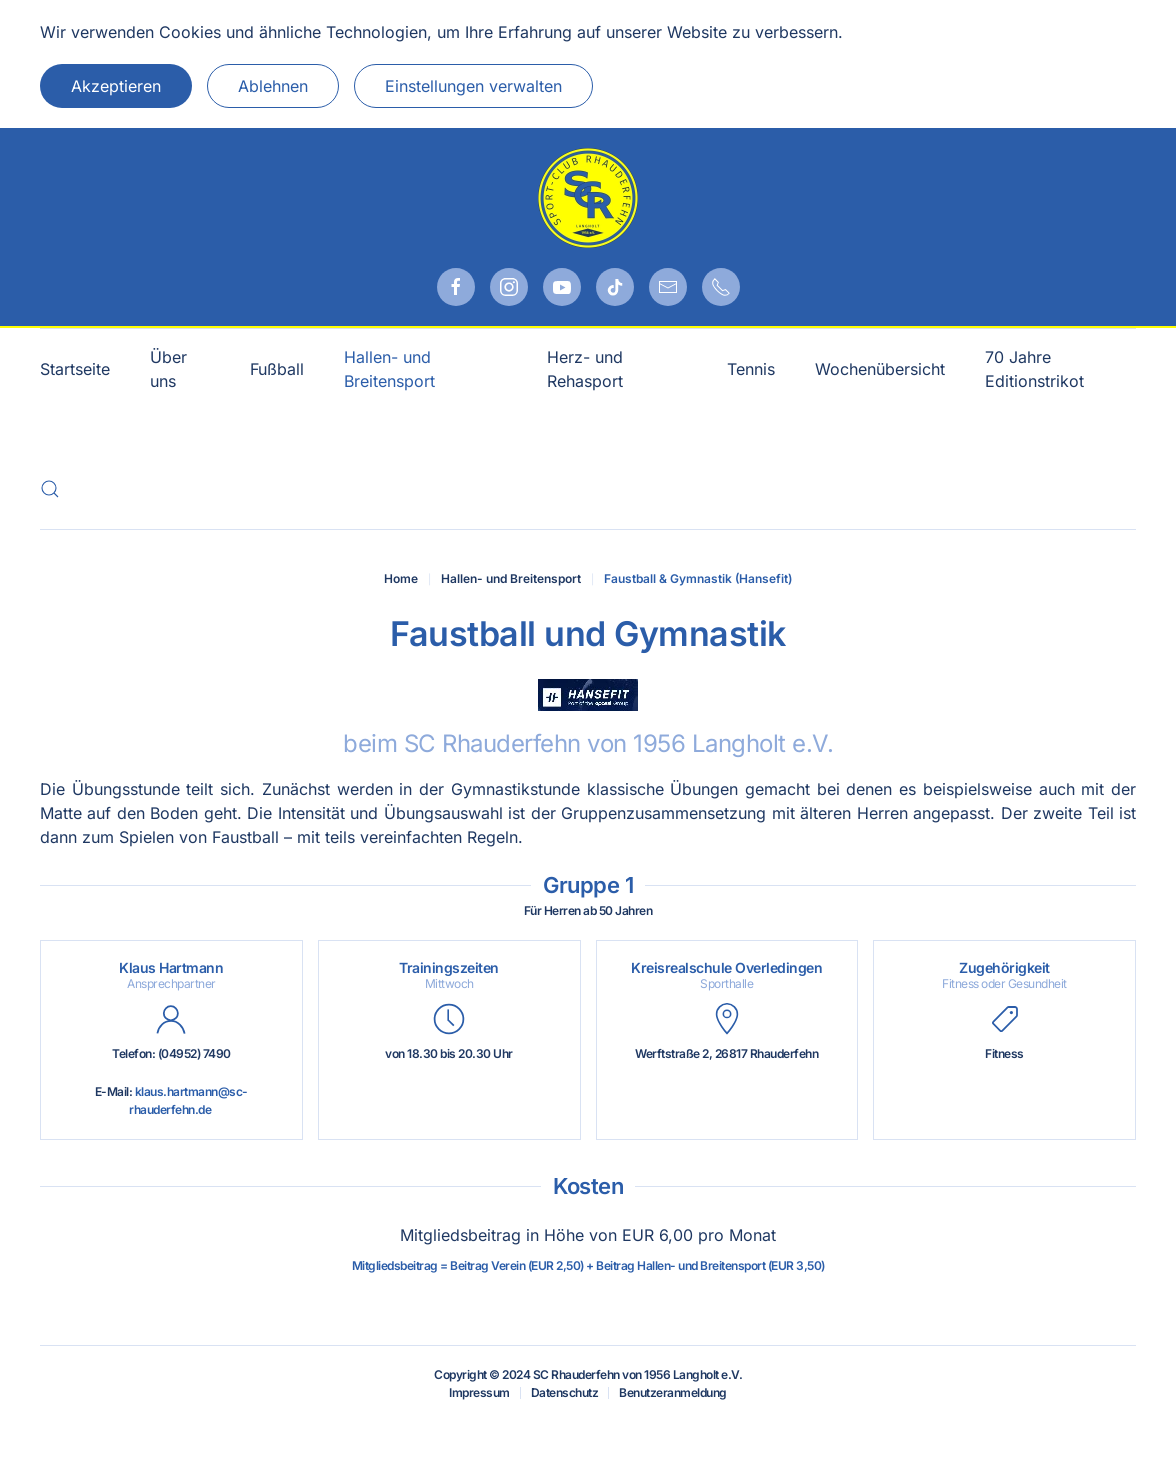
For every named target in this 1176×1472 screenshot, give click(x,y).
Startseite (75, 369)
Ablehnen (273, 86)
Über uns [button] (168, 369)
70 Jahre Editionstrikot (1034, 369)
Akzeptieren (116, 86)
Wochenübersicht (880, 369)
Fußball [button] (277, 369)
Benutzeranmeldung (673, 1392)
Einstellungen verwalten (473, 86)
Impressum (479, 1392)
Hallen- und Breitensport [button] (389, 369)
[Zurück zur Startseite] (588, 198)
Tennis (751, 369)
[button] (50, 489)
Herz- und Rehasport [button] (585, 369)
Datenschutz (565, 1392)
